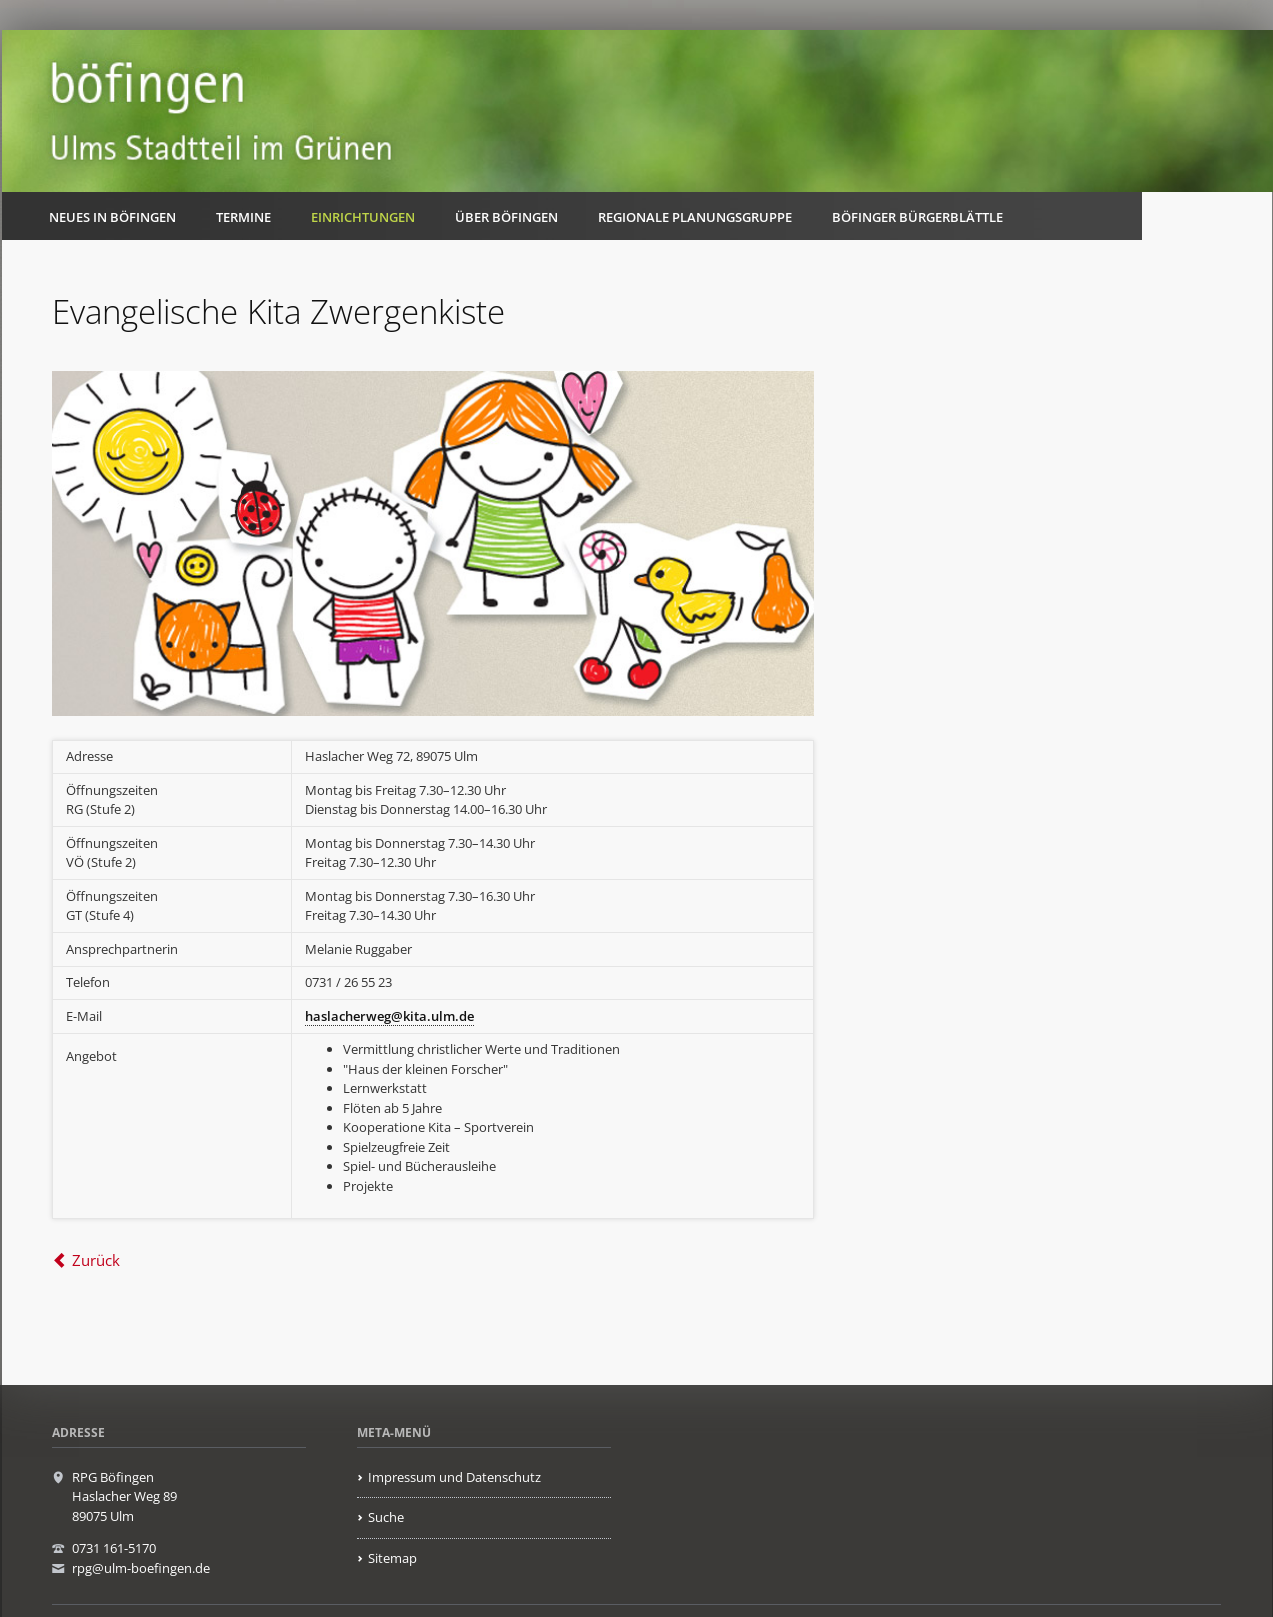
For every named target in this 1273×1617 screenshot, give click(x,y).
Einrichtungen (363, 217)
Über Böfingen (506, 217)
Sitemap (392, 1558)
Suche (386, 1517)
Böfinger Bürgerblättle (917, 217)
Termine (243, 217)
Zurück (96, 1260)
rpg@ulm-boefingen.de (141, 1568)
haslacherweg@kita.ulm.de (389, 1016)
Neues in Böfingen (112, 217)
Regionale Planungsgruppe (695, 217)
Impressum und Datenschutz (454, 1477)
